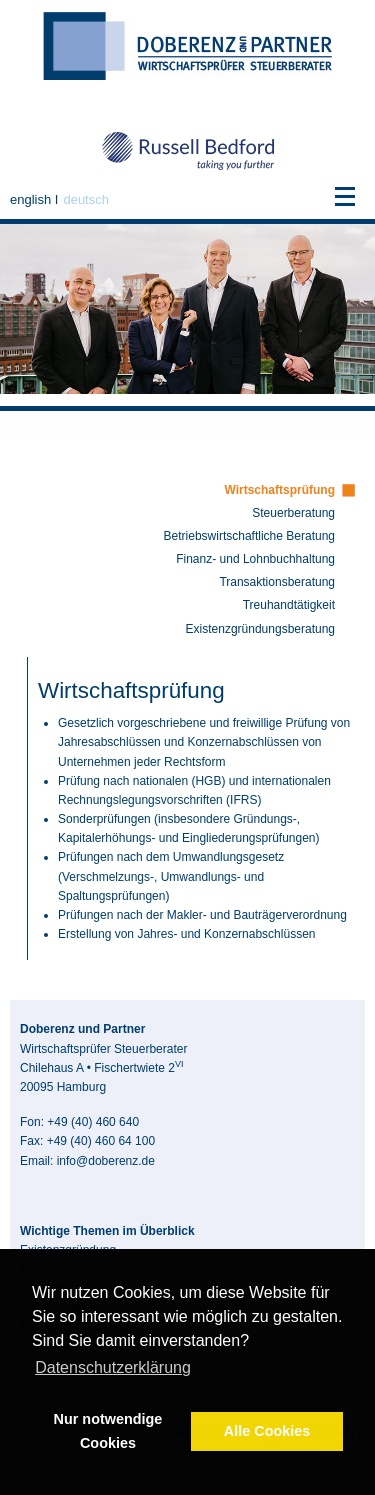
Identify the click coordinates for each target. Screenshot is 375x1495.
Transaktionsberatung (277, 582)
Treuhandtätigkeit (289, 605)
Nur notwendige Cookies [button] (108, 1431)
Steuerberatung (293, 513)
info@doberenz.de (106, 1161)
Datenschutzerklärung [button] (113, 1367)
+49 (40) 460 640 (93, 1122)
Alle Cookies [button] (267, 1431)
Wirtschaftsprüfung (279, 490)
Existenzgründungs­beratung (260, 629)
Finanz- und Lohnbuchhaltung (255, 559)
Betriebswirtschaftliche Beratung (249, 536)
